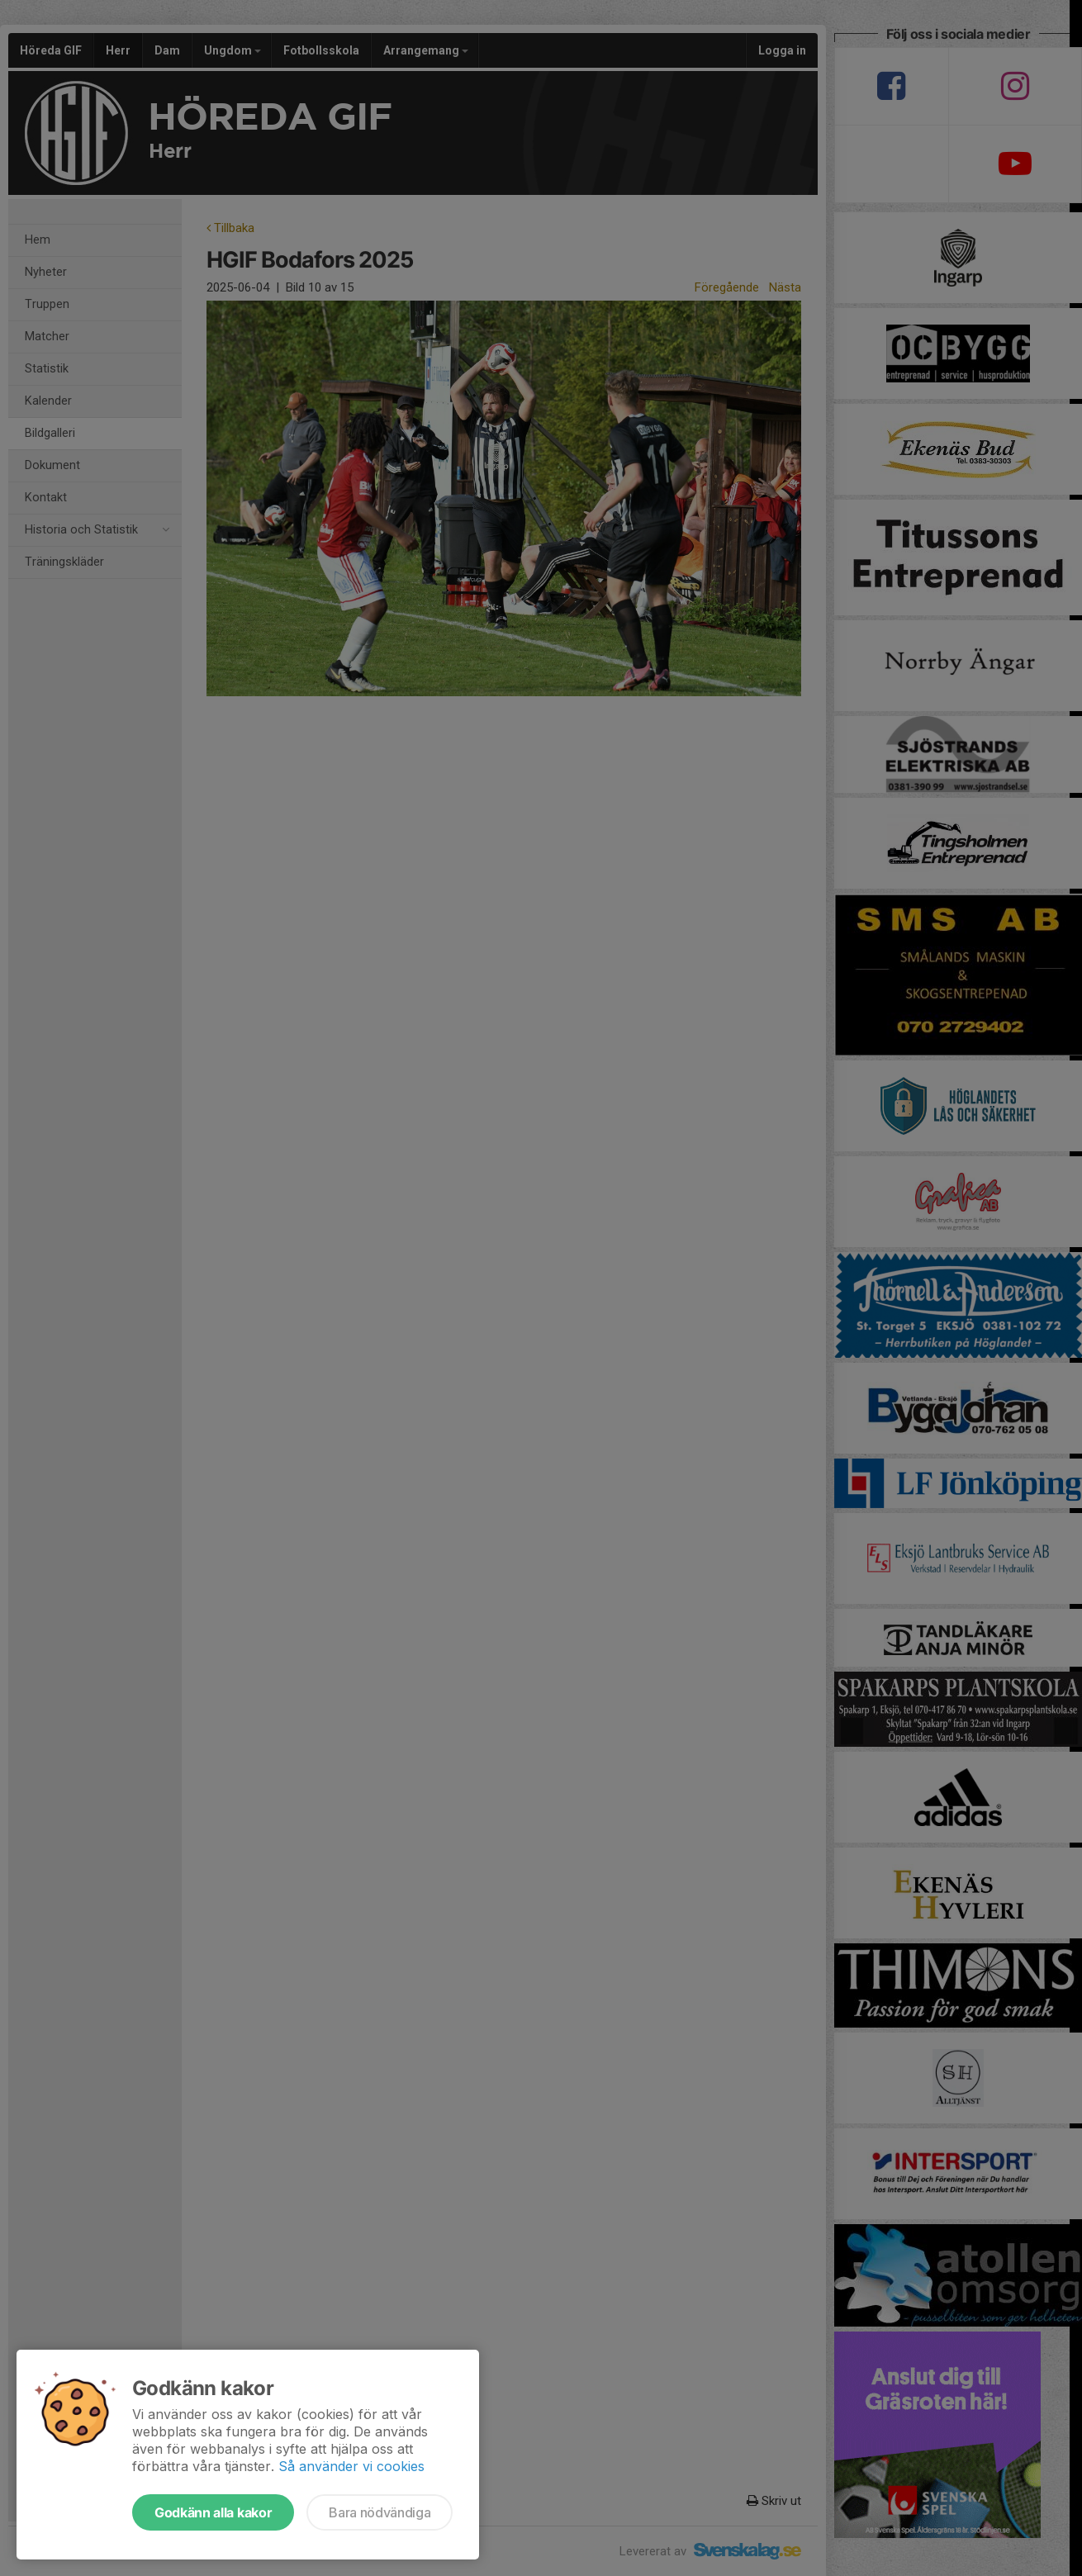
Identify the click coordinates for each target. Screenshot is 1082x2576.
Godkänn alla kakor (213, 2512)
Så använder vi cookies (351, 2466)
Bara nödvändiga (379, 2512)
